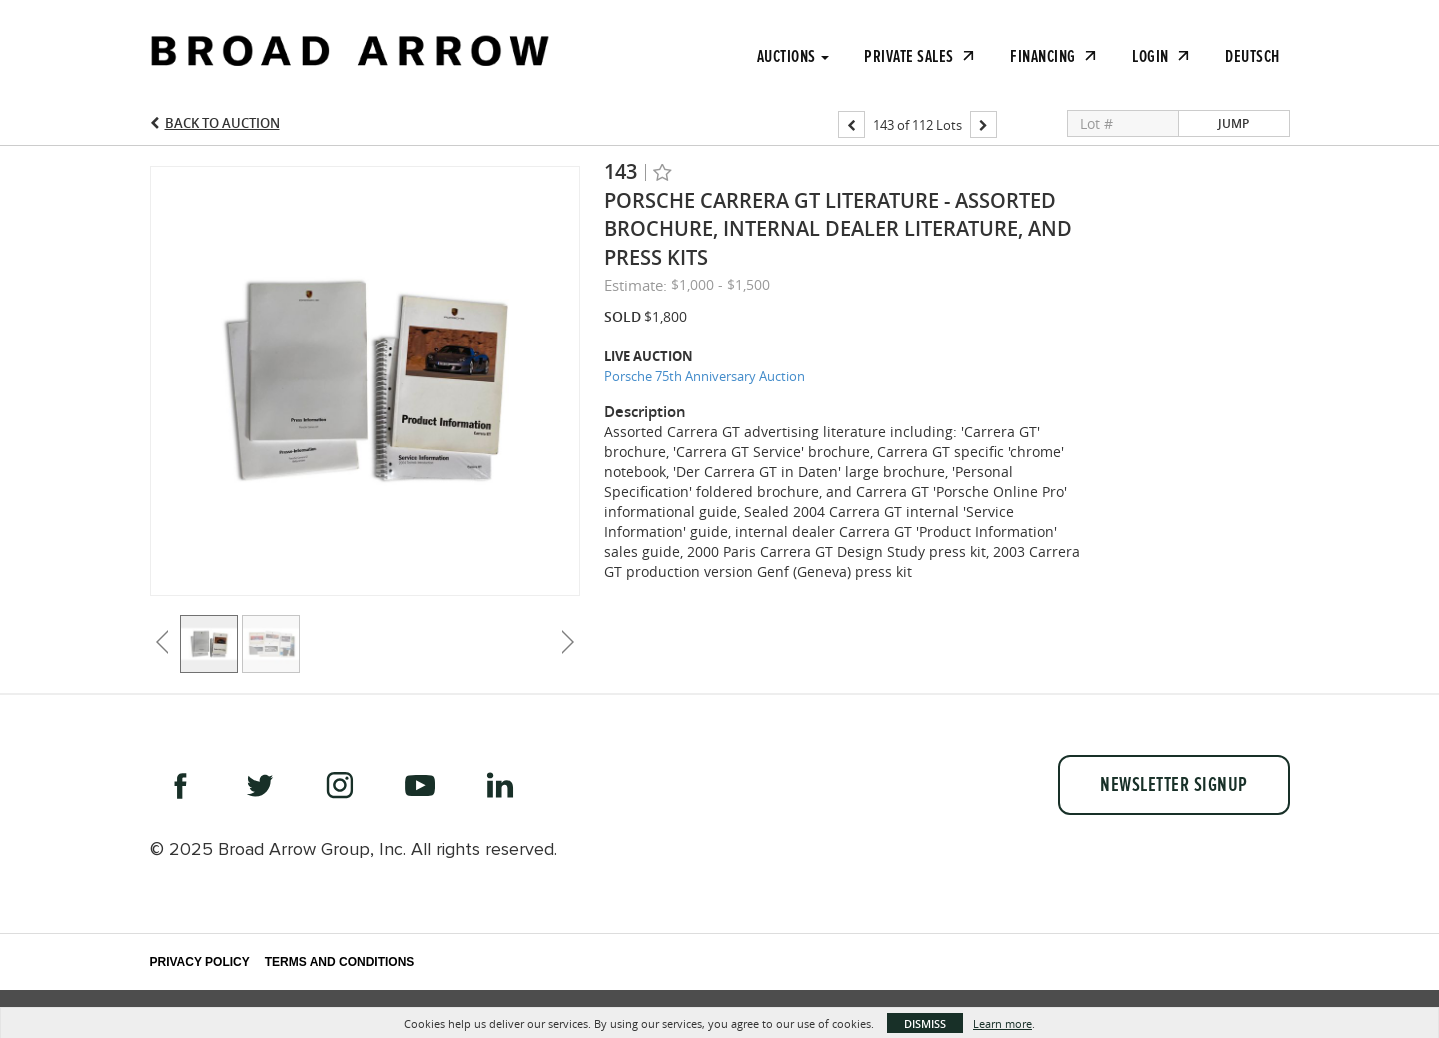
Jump (1233, 123)
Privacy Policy (200, 962)
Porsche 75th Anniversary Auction (704, 376)
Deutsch (1252, 56)
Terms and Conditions (340, 962)
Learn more (1002, 1023)
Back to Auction (222, 123)
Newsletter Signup (1174, 784)
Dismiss (925, 1023)
